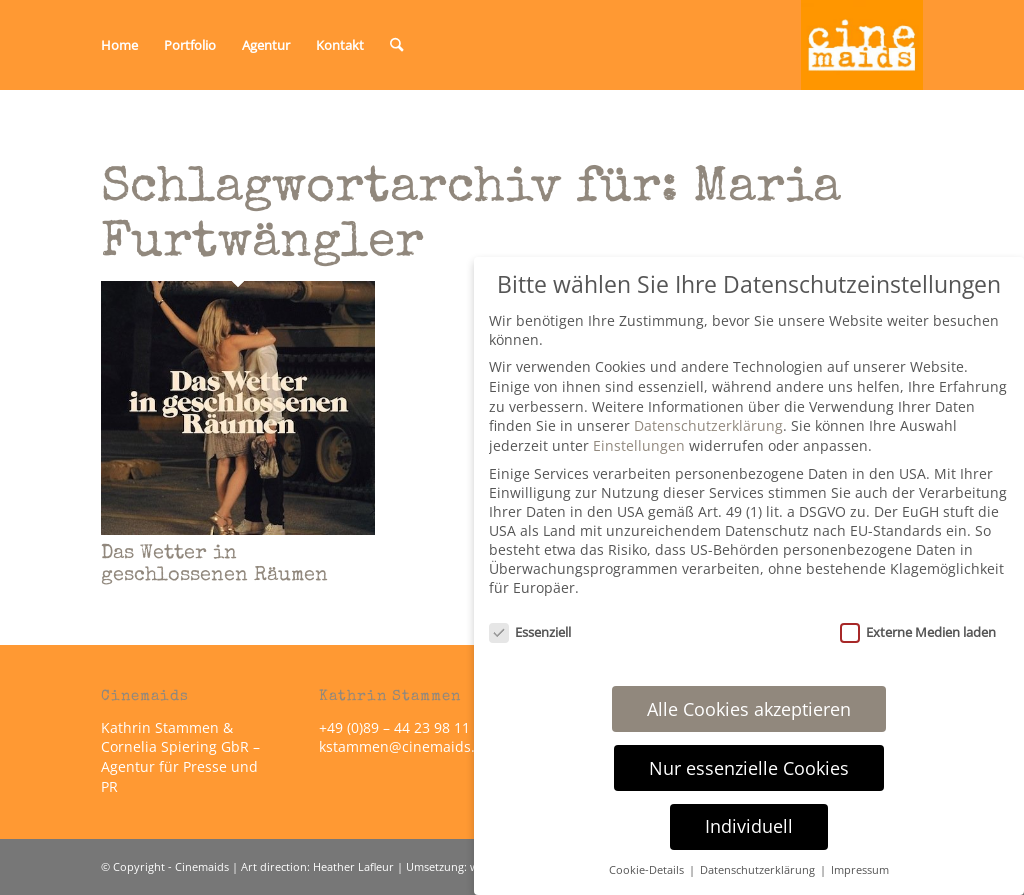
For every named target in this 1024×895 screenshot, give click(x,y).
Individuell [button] (749, 826)
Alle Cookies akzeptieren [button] (749, 709)
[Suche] (396, 45)
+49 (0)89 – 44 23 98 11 (394, 727)
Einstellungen (639, 445)
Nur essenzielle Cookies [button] (749, 768)
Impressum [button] (860, 870)
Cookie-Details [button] (648, 870)
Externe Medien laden (918, 632)
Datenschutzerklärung (708, 425)
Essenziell (530, 632)
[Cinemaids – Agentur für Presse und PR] (862, 45)
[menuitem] (119, 45)
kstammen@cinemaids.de (407, 746)
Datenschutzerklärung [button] (759, 870)
